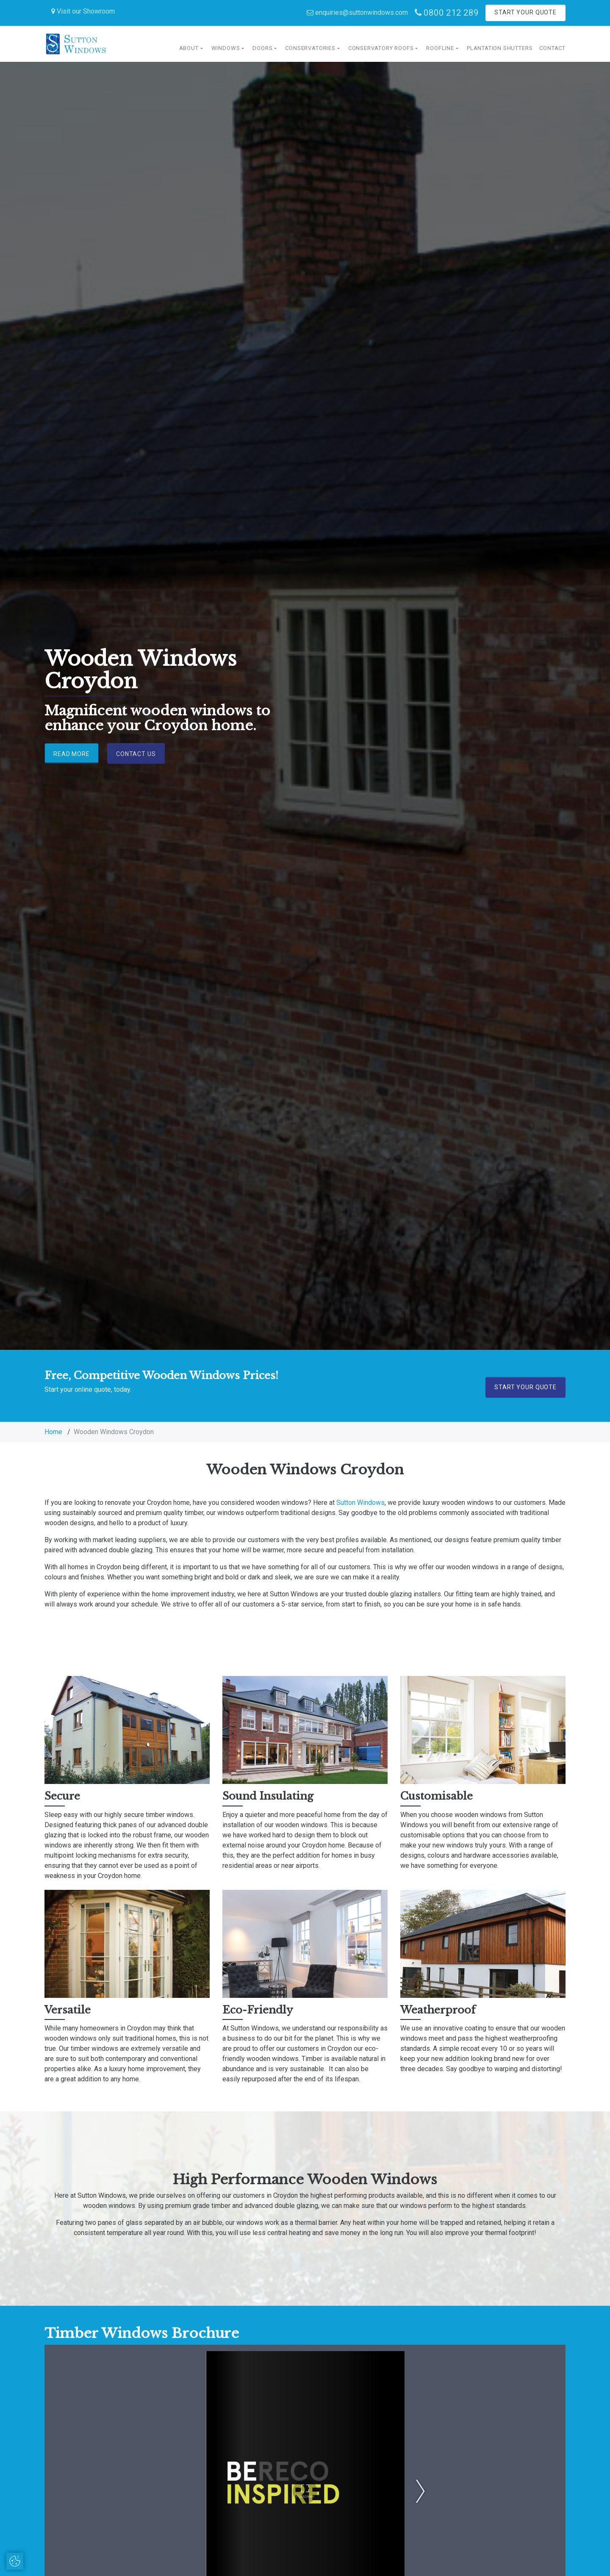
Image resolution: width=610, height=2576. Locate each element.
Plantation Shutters (499, 48)
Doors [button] (262, 48)
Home (53, 1432)
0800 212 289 (447, 13)
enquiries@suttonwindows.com (357, 12)
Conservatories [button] (310, 48)
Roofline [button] (440, 48)
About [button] (189, 48)
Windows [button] (225, 48)
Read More (71, 753)
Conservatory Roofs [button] (381, 48)
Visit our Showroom (83, 11)
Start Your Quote (525, 12)
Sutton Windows (360, 1503)
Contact (552, 48)
